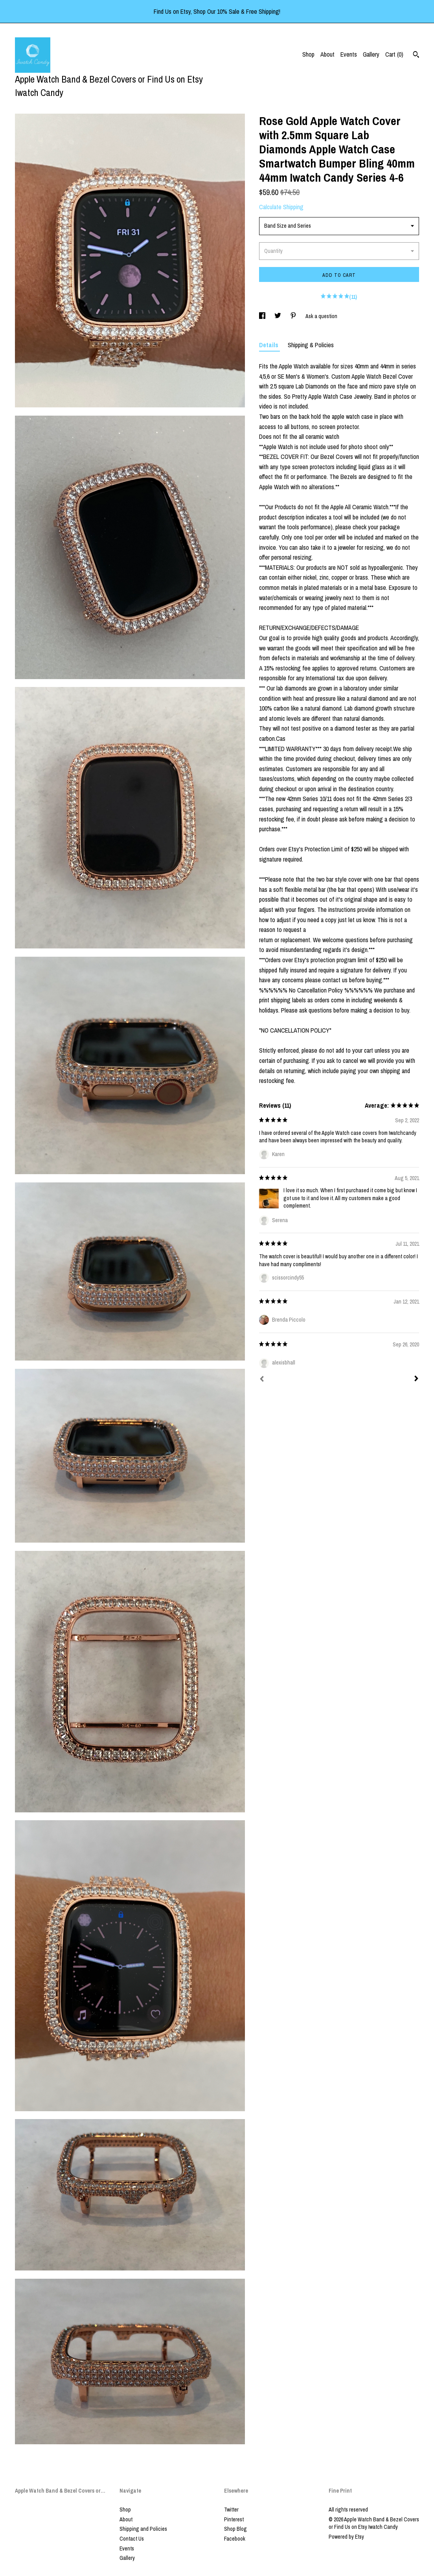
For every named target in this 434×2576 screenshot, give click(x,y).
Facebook (234, 2538)
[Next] (416, 1379)
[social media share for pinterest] (294, 316)
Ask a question (321, 316)
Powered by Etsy (346, 2536)
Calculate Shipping (281, 207)
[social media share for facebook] (263, 316)
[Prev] (262, 1380)
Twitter (231, 2509)
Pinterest (234, 2519)
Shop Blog (235, 2528)
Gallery (371, 54)
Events (348, 54)
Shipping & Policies (311, 345)
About (327, 54)
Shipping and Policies (143, 2528)
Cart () (394, 54)
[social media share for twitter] (278, 316)
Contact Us (132, 2538)
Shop (308, 54)
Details (269, 345)
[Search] (416, 55)
